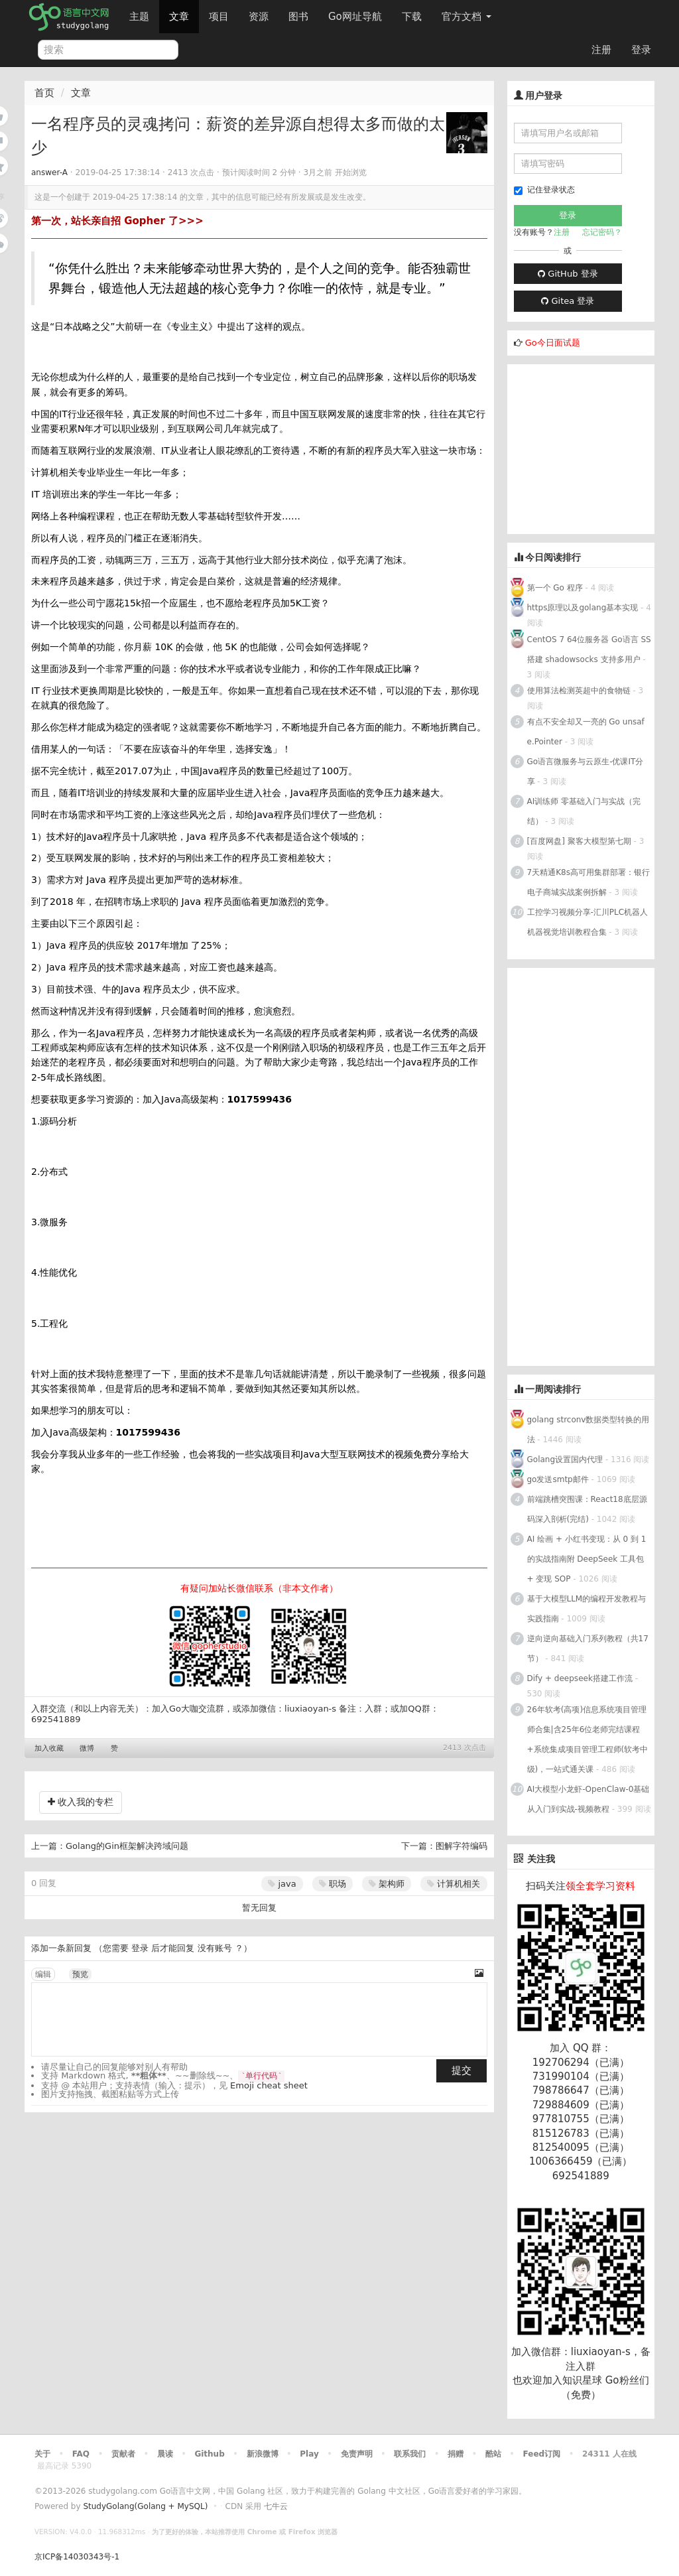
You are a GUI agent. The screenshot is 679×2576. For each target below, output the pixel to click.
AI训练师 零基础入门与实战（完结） (584, 811)
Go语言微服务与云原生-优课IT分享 (585, 771)
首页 (44, 93)
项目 (219, 17)
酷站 (493, 2454)
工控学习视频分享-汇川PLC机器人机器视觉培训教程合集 (587, 922)
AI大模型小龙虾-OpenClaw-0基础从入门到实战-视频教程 (588, 1799)
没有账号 (215, 1948)
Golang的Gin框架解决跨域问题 (127, 1846)
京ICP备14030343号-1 (76, 2556)
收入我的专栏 (80, 1801)
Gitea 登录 (567, 301)
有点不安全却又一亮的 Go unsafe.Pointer (586, 731)
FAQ (81, 2454)
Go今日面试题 (552, 343)
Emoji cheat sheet (269, 2085)
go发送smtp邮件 (558, 1479)
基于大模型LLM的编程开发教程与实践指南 (587, 1608)
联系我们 (410, 2454)
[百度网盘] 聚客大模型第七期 (580, 841)
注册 (601, 50)
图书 (298, 17)
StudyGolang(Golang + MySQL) (145, 2506)
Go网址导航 (356, 13)
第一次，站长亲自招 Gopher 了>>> (117, 221)
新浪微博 (262, 2454)
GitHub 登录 (567, 274)
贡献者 (123, 2454)
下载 (412, 17)
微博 (87, 1748)
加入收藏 (49, 1748)
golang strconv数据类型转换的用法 (588, 1429)
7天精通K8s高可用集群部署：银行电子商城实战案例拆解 (588, 882)
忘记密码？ (602, 232)
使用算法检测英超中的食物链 (579, 690)
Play (309, 2454)
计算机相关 (453, 1884)
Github (209, 2454)
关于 (42, 2454)
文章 (179, 17)
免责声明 (357, 2454)
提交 (461, 2070)
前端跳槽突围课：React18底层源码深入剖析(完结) (587, 1509)
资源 (259, 17)
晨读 (165, 2454)
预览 (80, 1974)
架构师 (386, 1884)
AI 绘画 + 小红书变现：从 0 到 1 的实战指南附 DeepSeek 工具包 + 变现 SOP (587, 1559)
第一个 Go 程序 (555, 587)
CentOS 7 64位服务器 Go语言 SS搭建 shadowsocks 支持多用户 (589, 649)
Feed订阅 (542, 2454)
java (282, 1884)
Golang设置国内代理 (565, 1459)
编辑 (43, 1974)
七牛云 (276, 2506)
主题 (139, 17)
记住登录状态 (544, 190)
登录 (641, 50)
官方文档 (466, 17)
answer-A (49, 172)
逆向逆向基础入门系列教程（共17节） (587, 1648)
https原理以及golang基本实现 (583, 607)
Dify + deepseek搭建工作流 (580, 1678)
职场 (332, 1884)
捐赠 (455, 2454)
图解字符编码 (461, 1846)
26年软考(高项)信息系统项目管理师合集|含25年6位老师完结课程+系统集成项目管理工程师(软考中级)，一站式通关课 (587, 1739)
